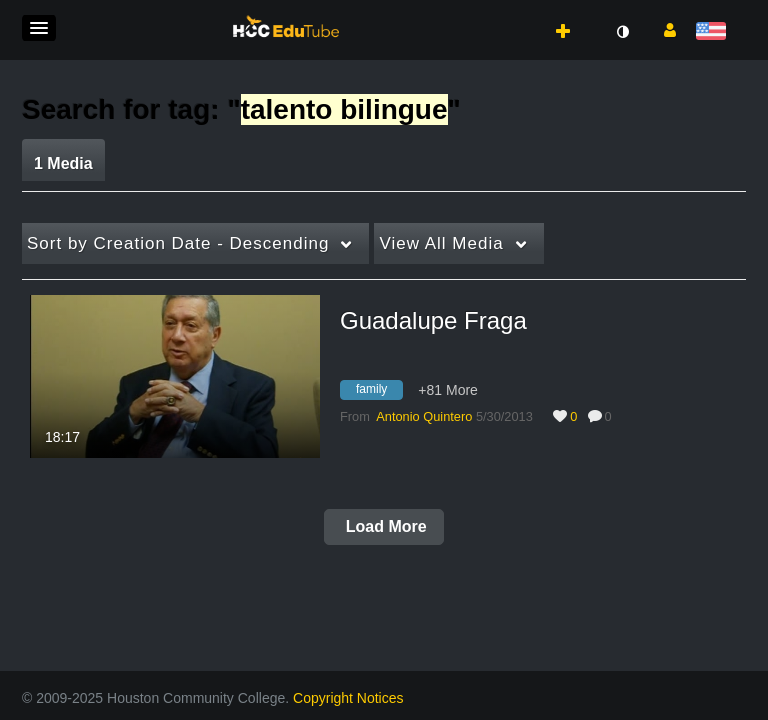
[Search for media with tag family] (379, 392)
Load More (383, 526)
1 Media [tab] (63, 163)
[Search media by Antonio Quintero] (424, 416)
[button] (39, 28)
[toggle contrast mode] (622, 32)
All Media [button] (441, 243)
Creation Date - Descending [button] (178, 243)
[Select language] (714, 32)
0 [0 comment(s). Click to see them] (612, 416)
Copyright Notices (348, 698)
